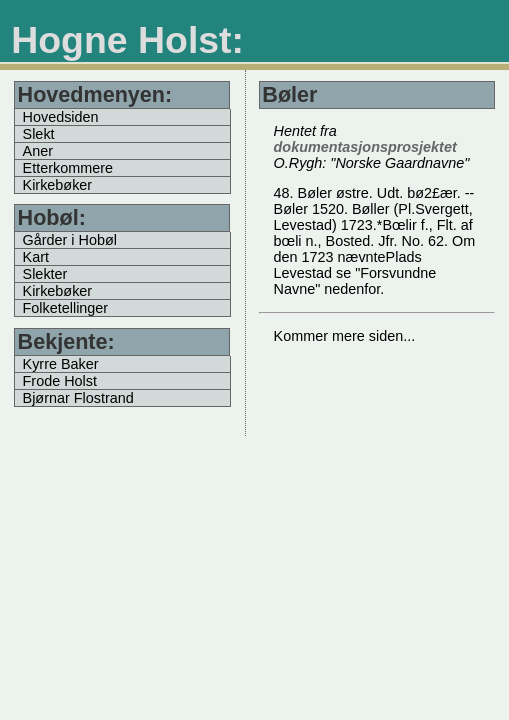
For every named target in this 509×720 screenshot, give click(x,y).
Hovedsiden (61, 117)
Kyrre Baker (61, 364)
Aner (38, 151)
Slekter (45, 274)
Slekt (39, 134)
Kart (36, 257)
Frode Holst (60, 381)
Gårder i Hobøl (70, 240)
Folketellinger (66, 308)
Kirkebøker (58, 185)
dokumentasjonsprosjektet (365, 147)
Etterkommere (68, 168)
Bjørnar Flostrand (78, 398)
